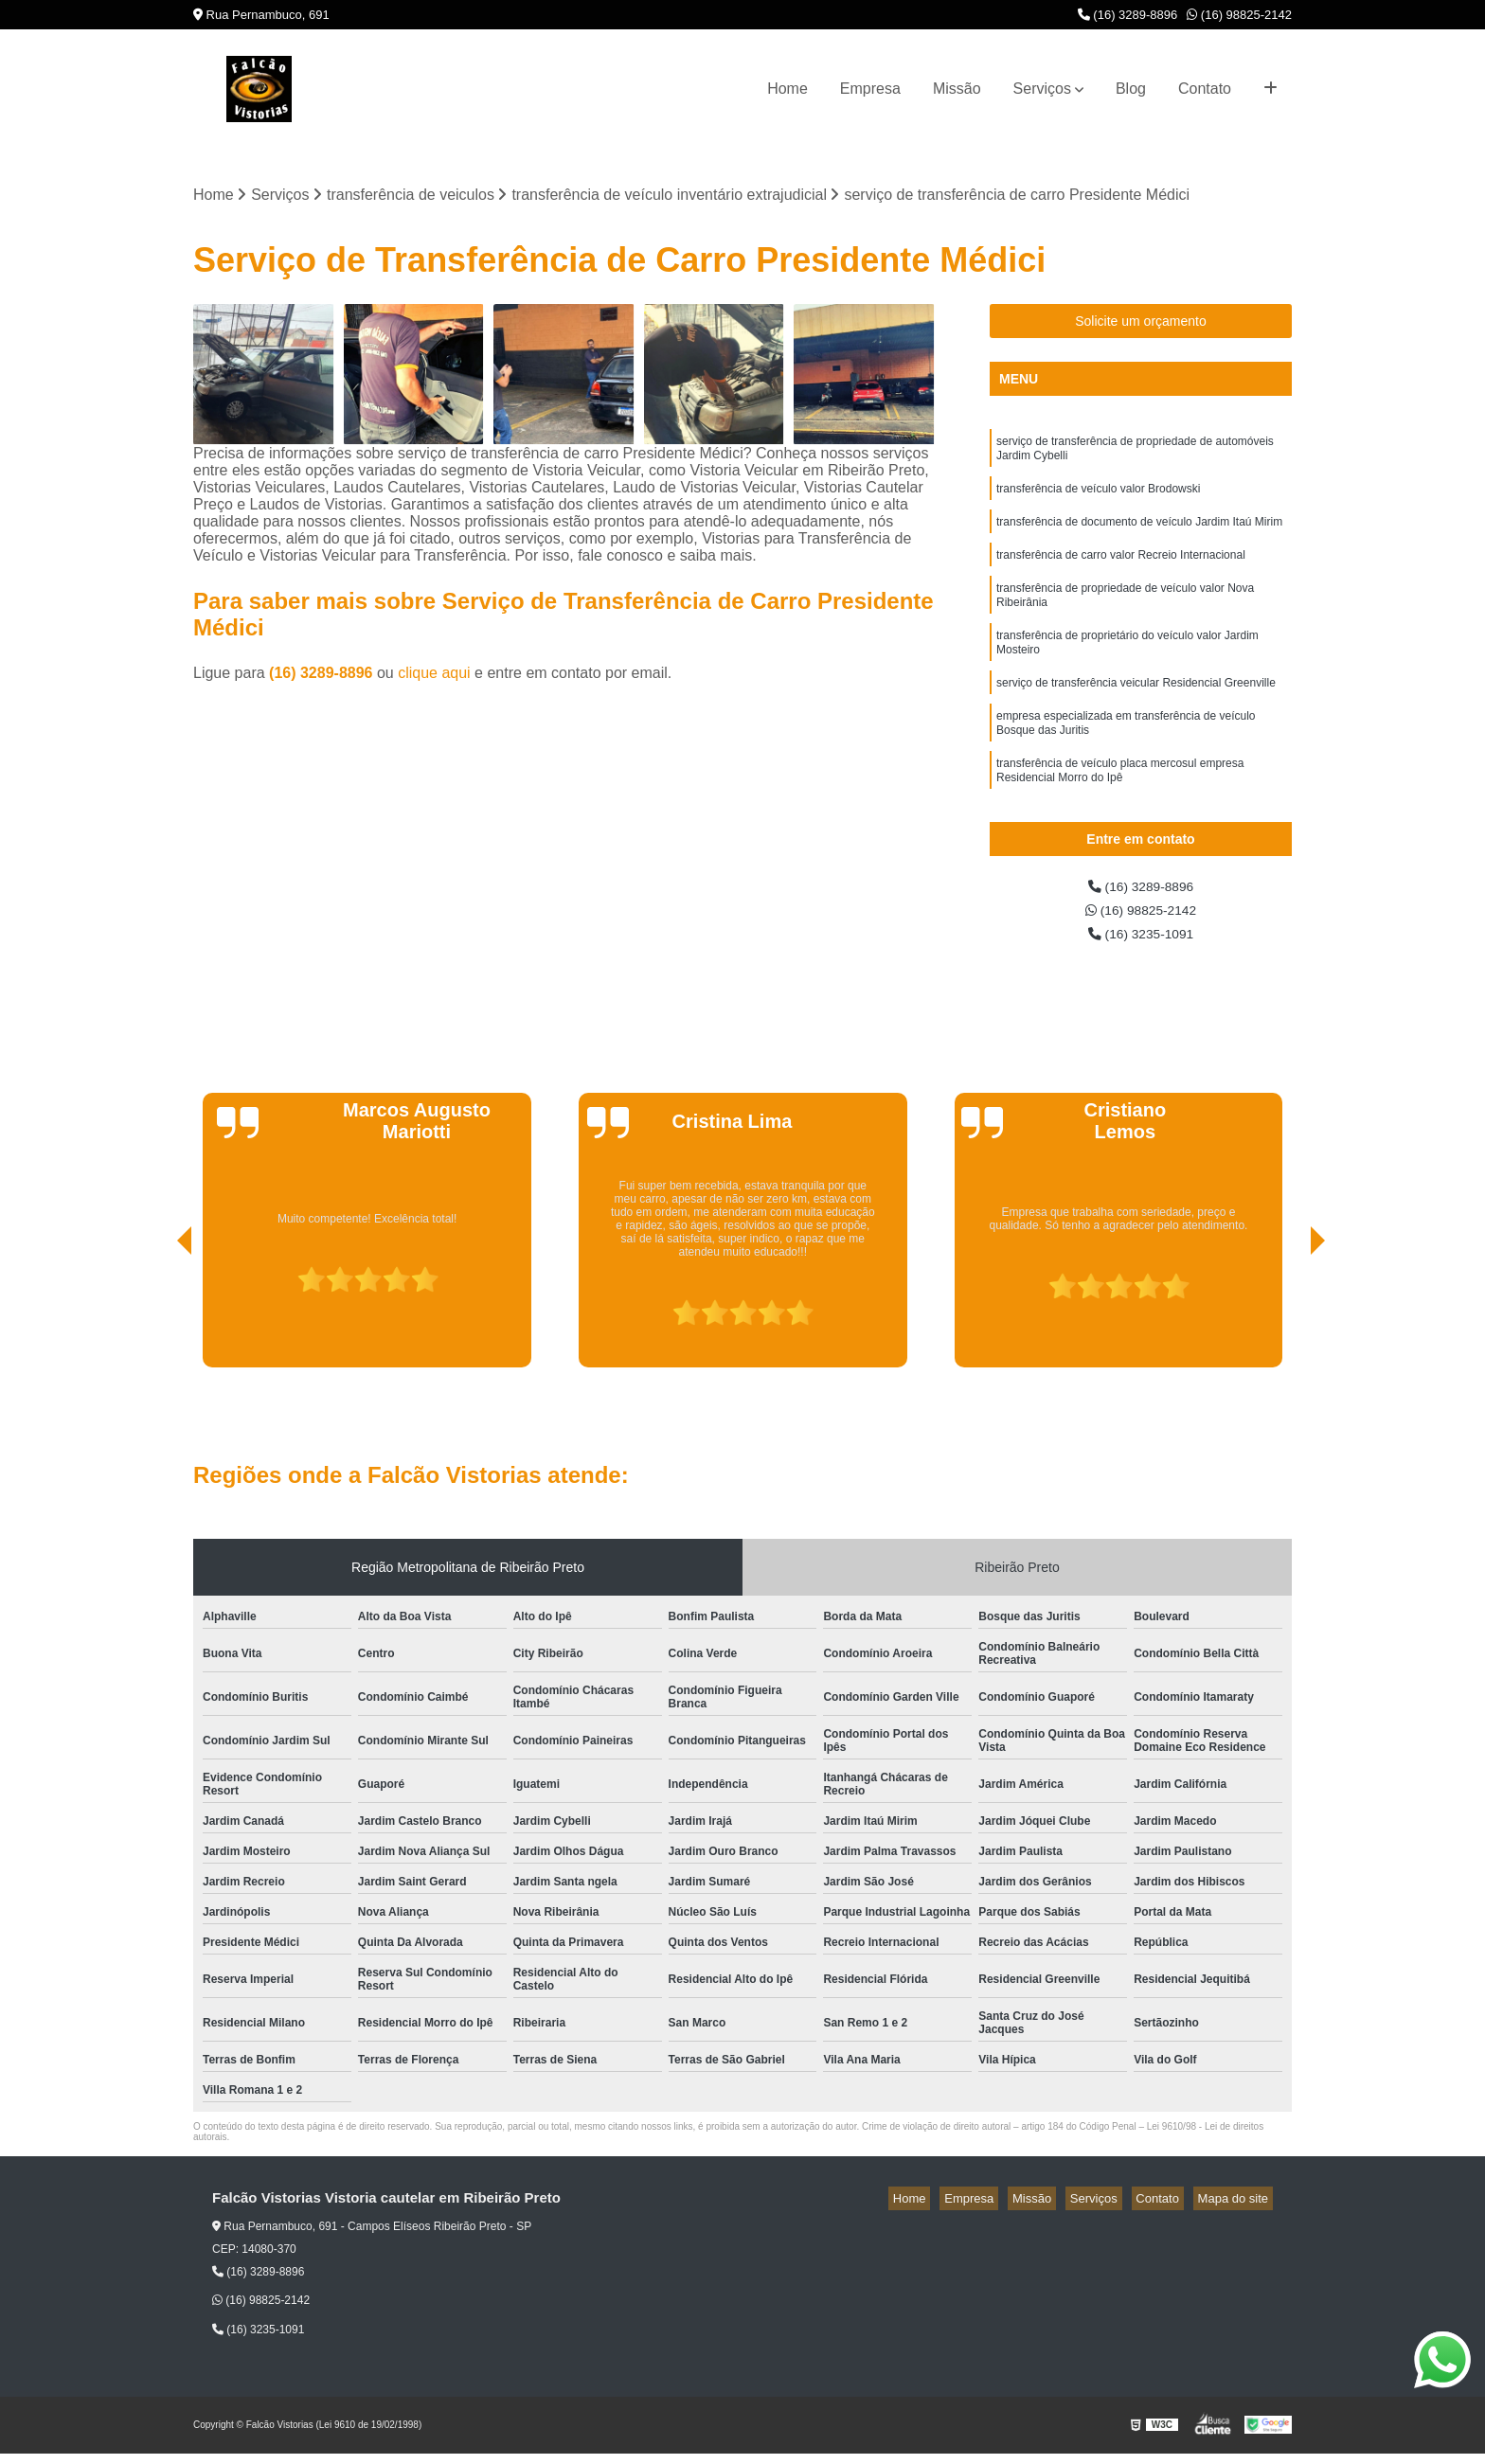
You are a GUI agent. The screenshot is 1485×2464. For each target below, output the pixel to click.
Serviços (1042, 88)
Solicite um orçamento (1141, 323)
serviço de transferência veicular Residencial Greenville (1136, 713)
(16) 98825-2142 (1239, 15)
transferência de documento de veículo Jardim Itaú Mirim (1139, 535)
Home (787, 88)
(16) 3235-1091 (1141, 944)
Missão (957, 88)
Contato (1204, 88)
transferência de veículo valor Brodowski (1098, 499)
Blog (1131, 88)
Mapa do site (1237, 2210)
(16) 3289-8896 (1128, 15)
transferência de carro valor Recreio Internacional (1120, 571)
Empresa (870, 88)
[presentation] (158, 1324)
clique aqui (434, 676)
